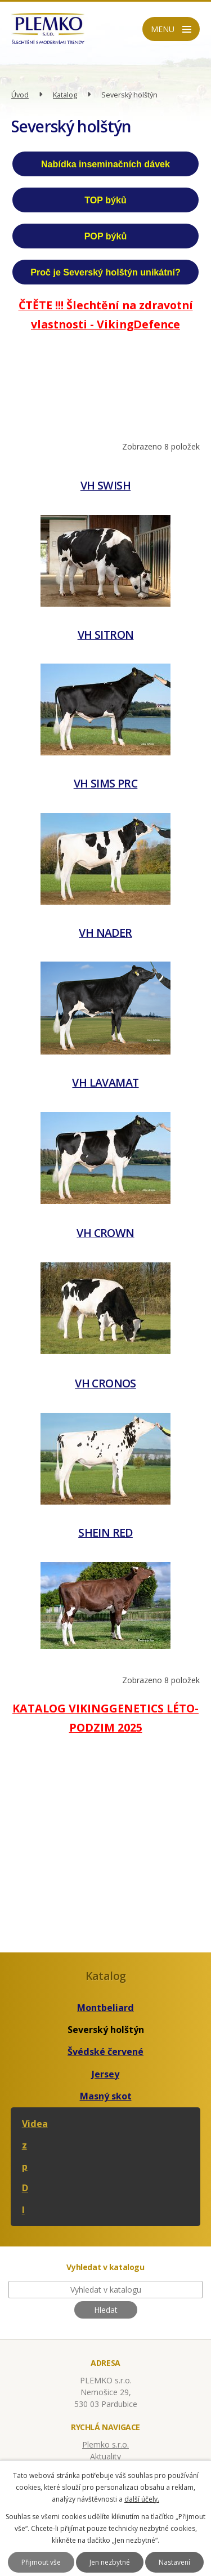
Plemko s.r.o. (105, 2444)
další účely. (141, 2499)
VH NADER (105, 932)
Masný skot (106, 2096)
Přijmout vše (41, 2562)
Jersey (105, 2074)
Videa (35, 2123)
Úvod (20, 95)
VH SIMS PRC (106, 783)
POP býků (105, 236)
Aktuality (105, 2456)
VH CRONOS (105, 1383)
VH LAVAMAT (105, 1082)
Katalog (65, 95)
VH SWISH (105, 485)
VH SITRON (106, 634)
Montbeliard (105, 2007)
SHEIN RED (105, 1532)
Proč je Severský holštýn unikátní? (105, 272)
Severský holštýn (106, 2029)
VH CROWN (105, 1232)
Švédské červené (105, 2051)
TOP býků (105, 200)
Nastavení (174, 2562)
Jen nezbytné (109, 2562)
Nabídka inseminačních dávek (105, 164)
